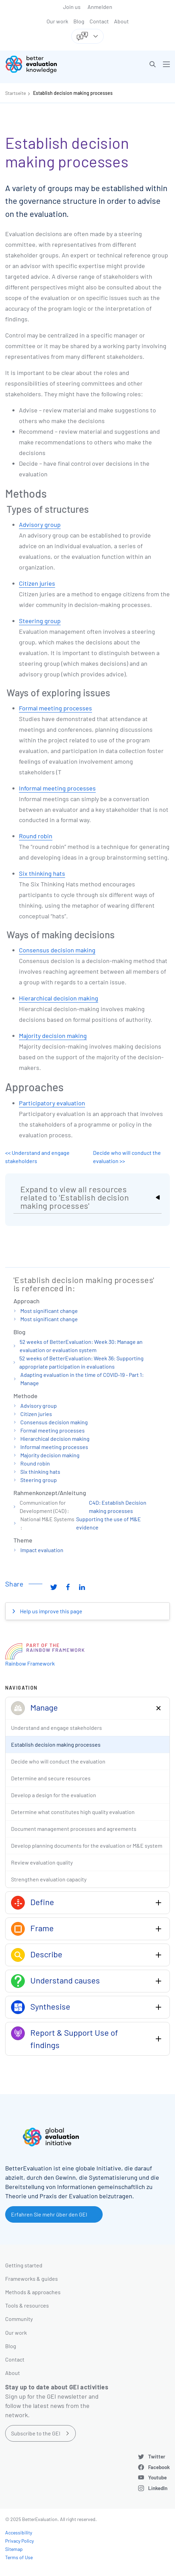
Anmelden (100, 6)
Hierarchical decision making (58, 998)
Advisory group (40, 524)
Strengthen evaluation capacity (48, 1879)
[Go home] (49, 64)
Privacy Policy (19, 2541)
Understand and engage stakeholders (56, 1727)
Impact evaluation (41, 1550)
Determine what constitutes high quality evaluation (73, 1812)
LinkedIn (157, 2488)
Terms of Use (19, 2557)
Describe (46, 1954)
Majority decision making (53, 1035)
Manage (44, 1707)
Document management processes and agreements (73, 1828)
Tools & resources (27, 2305)
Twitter (156, 2456)
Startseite (15, 93)
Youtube (157, 2477)
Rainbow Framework (30, 1663)
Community (19, 2318)
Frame (42, 1928)
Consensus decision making (57, 950)
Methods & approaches (33, 2292)
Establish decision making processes (73, 93)
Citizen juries (37, 583)
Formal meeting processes (55, 708)
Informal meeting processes (57, 788)
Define (42, 1902)
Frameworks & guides (31, 2278)
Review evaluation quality (42, 1862)
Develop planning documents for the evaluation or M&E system (86, 1845)
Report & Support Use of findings (74, 2038)
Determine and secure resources (51, 1778)
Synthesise (50, 2006)
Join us (72, 6)
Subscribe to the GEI (35, 2433)
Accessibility (18, 2532)
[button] (153, 64)
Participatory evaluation (52, 1103)
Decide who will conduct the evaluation (58, 1761)
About (121, 21)
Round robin (35, 836)
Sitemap (14, 2549)
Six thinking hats (42, 873)
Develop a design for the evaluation (53, 1795)
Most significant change (49, 1310)
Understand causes (65, 1980)
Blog (78, 21)
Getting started (23, 2265)
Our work (57, 21)
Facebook (159, 2467)
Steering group (40, 620)
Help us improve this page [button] (50, 1611)
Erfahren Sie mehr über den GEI (49, 2214)
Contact (99, 21)
